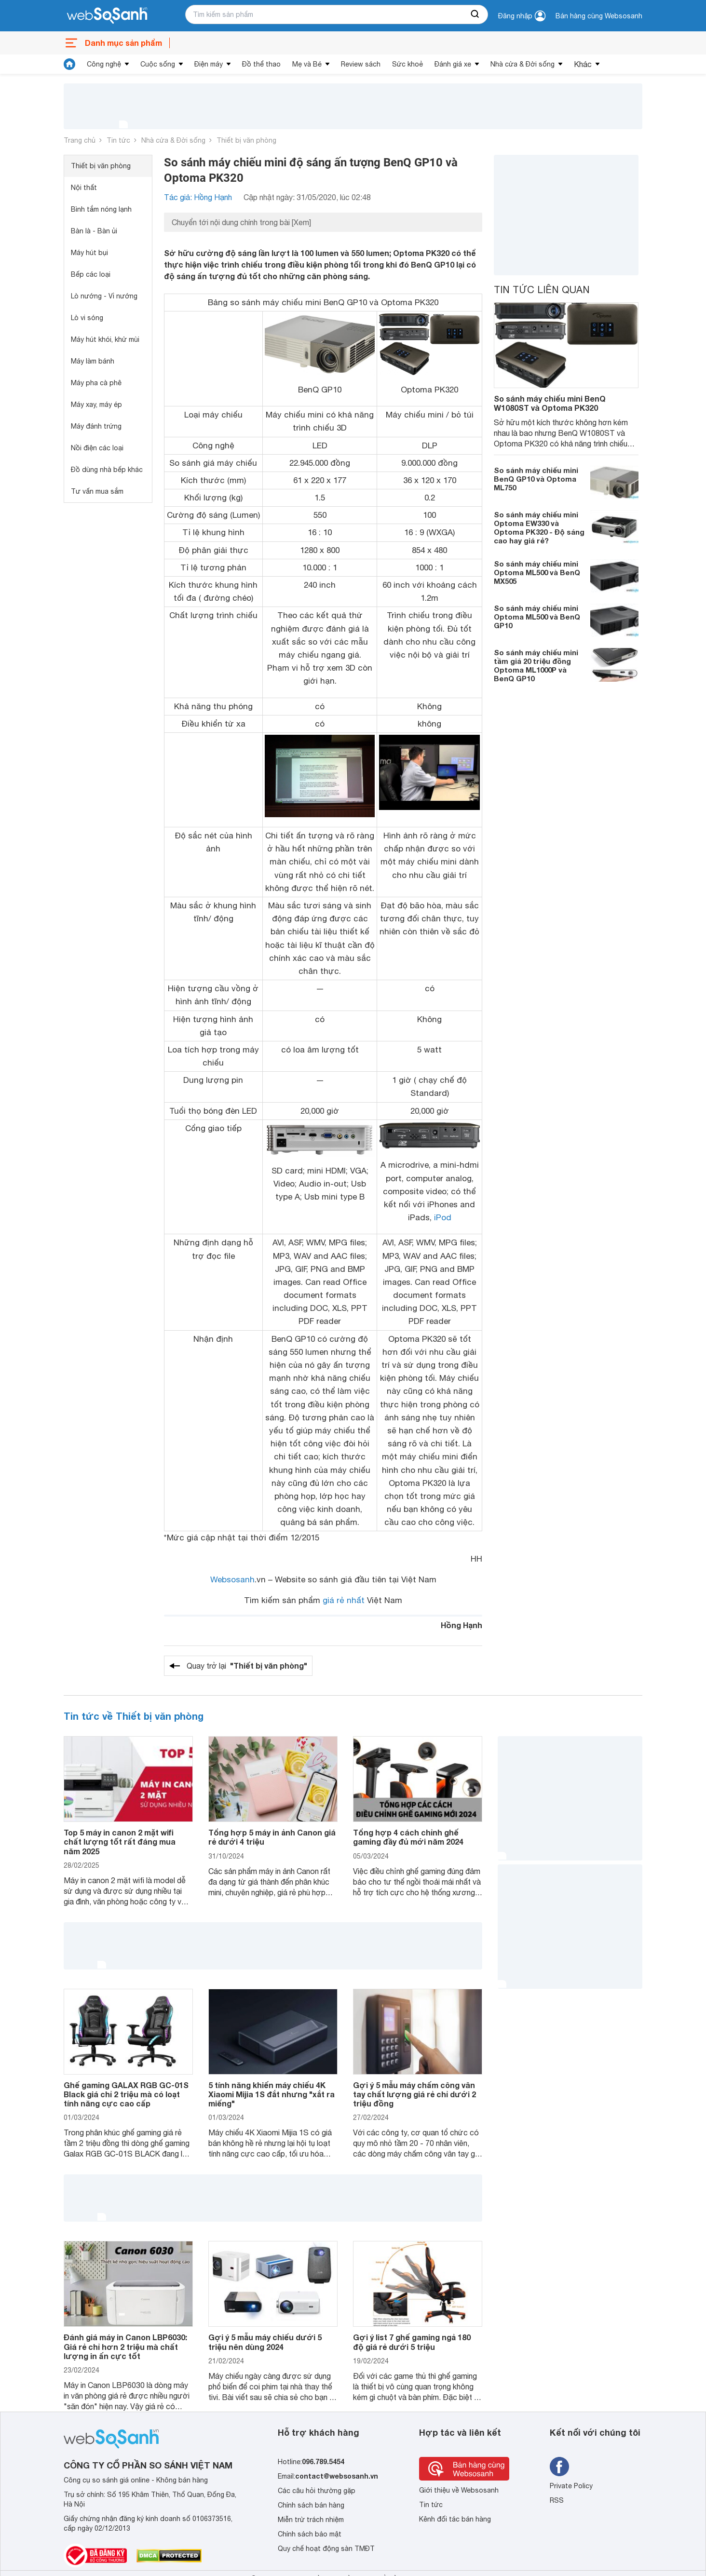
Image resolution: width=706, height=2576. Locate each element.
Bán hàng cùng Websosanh (599, 16)
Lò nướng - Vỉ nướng (104, 296)
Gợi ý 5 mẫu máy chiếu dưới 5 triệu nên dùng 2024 (265, 2342)
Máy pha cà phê (96, 383)
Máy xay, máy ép (96, 404)
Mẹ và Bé (307, 64)
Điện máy (208, 64)
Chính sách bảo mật (309, 2534)
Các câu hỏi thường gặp (316, 2491)
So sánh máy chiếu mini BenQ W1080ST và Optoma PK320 (550, 403)
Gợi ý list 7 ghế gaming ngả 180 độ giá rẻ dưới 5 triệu (412, 2342)
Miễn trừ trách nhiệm (311, 2519)
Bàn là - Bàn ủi (94, 231)
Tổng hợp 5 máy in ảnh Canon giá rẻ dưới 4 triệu (272, 1837)
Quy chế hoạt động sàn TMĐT (326, 2548)
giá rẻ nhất (344, 1600)
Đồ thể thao (261, 64)
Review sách (360, 64)
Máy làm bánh (92, 361)
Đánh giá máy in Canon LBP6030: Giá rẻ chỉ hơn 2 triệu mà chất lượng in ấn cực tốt (125, 2346)
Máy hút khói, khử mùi (105, 339)
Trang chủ (79, 140)
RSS (557, 2500)
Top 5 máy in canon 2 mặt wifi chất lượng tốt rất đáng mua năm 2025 (120, 1841)
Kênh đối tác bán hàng (455, 2519)
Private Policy (571, 2486)
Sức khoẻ (407, 64)
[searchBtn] (475, 14)
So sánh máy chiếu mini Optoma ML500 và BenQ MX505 (537, 572)
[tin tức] (69, 64)
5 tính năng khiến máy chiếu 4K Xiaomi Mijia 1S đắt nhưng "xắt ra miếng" (271, 2094)
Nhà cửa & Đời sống (522, 64)
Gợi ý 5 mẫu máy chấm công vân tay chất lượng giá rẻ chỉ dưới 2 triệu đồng (414, 2094)
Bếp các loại (90, 274)
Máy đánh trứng (96, 426)
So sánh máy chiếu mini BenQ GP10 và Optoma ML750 (536, 479)
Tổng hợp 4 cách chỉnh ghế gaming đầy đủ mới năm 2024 (408, 1837)
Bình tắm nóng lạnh (101, 209)
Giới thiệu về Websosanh (459, 2490)
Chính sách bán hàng (311, 2505)
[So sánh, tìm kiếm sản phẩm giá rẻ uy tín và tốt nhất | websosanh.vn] (107, 16)
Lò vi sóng (87, 318)
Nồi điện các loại (97, 448)
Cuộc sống (157, 64)
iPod (442, 1217)
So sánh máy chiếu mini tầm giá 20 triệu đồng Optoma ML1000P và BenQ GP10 (536, 665)
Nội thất (84, 187)
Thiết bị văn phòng (246, 140)
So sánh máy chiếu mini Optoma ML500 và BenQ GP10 (537, 617)
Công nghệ (104, 64)
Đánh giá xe (452, 64)
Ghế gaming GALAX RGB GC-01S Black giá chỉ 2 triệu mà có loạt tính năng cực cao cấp (126, 2094)
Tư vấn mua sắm (97, 491)
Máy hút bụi (89, 252)
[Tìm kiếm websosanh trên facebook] (559, 2466)
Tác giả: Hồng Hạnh (198, 197)
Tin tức (118, 140)
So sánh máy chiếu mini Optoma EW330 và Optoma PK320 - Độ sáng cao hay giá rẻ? (539, 527)
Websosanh (232, 1579)
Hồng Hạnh (461, 1625)
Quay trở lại (247, 1666)
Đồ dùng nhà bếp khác (107, 469)
